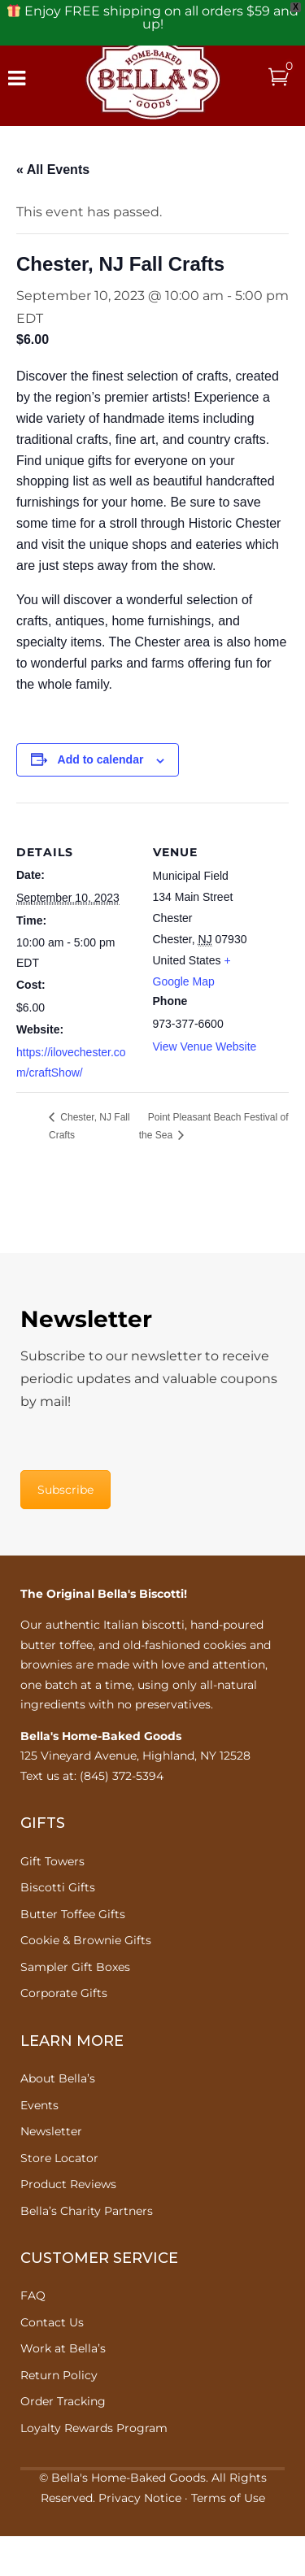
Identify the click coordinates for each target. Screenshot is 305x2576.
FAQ (33, 2295)
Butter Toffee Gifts (72, 1914)
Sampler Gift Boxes (75, 1967)
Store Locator (59, 2158)
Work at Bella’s (63, 2348)
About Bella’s (57, 2078)
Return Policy (59, 2375)
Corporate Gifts (63, 1993)
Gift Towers (52, 1861)
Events (39, 2105)
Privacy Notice (139, 2498)
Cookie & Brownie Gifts (85, 1940)
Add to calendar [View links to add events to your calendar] (101, 759)
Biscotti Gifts (57, 1887)
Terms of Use (228, 2498)
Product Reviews (68, 2184)
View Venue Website (205, 1046)
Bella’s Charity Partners (86, 2211)
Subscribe (65, 1489)
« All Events (52, 169)
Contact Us (52, 2322)
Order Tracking (63, 2401)
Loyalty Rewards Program (94, 2428)
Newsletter (51, 2131)
